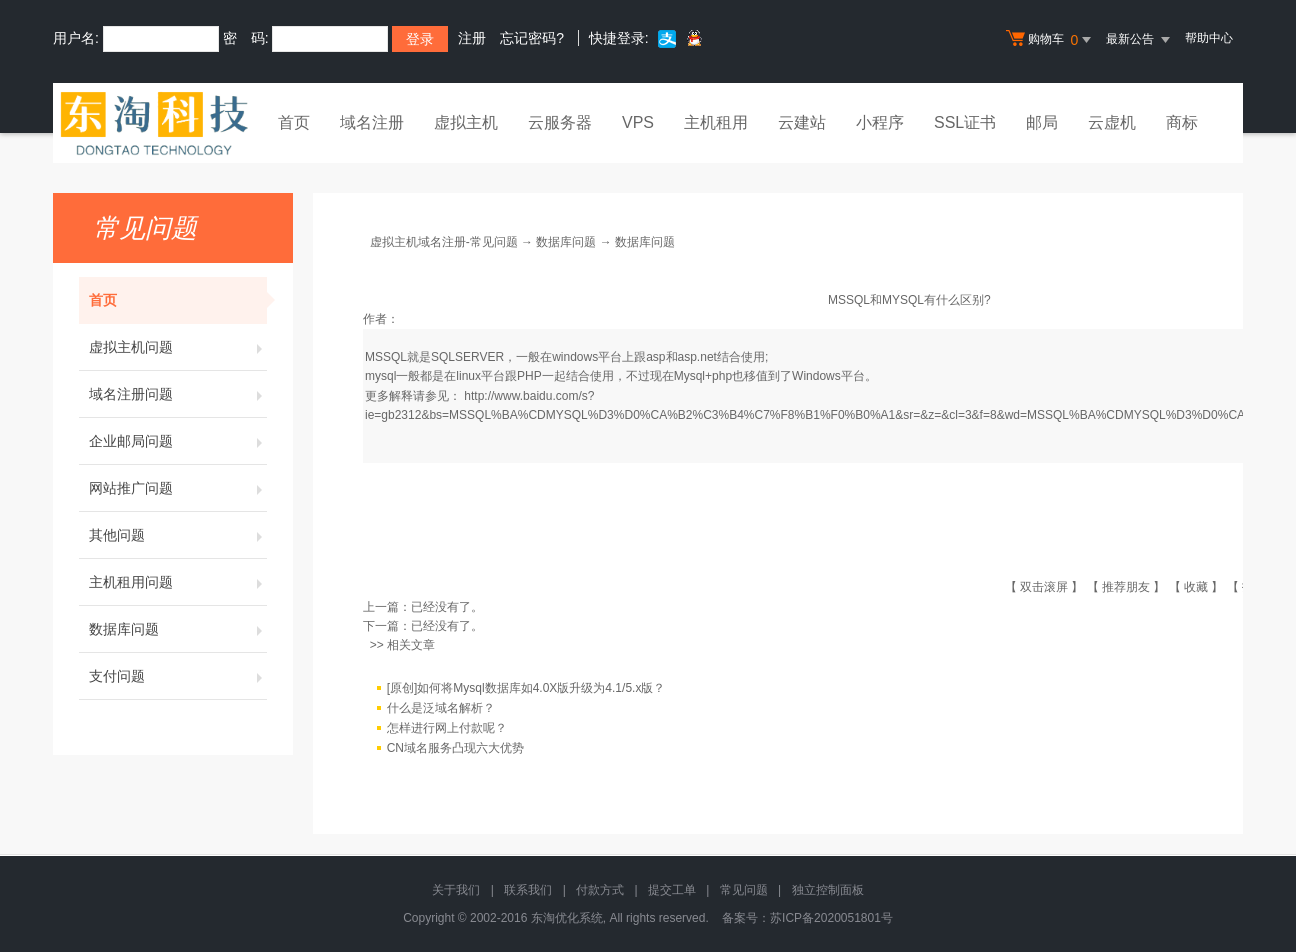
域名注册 (372, 122)
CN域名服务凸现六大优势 (455, 748)
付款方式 (600, 890)
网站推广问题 (178, 488)
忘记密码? (532, 38)
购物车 (1051, 40)
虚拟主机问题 (178, 347)
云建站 (802, 122)
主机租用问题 (178, 582)
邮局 (1042, 122)
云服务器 (560, 122)
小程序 (880, 122)
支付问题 (178, 676)
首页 (294, 122)
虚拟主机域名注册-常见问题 (444, 242)
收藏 (1196, 587)
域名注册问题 (178, 394)
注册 (472, 38)
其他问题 (178, 535)
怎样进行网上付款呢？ (447, 728)
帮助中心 (1209, 38)
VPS (638, 122)
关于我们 (456, 890)
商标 (1182, 122)
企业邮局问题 (178, 441)
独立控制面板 (828, 890)
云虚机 (1112, 122)
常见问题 (744, 890)
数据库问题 (178, 629)
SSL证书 (965, 122)
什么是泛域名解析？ (441, 708)
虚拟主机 (466, 122)
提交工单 (672, 890)
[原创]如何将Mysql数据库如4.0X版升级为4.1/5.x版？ (526, 688)
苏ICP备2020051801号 (831, 918)
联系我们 (528, 890)
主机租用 (716, 122)
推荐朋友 (1126, 587)
